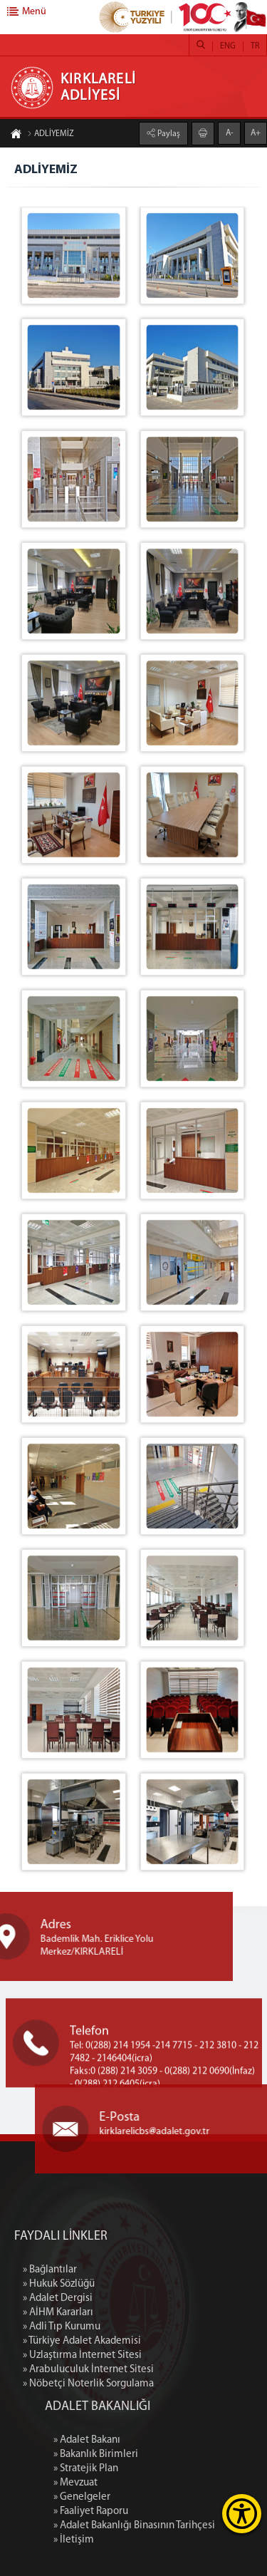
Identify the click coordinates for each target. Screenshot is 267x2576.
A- (230, 132)
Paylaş (167, 133)
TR (255, 46)
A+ (256, 132)
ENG (228, 46)
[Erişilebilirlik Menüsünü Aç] (241, 2513)
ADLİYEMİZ (50, 135)
